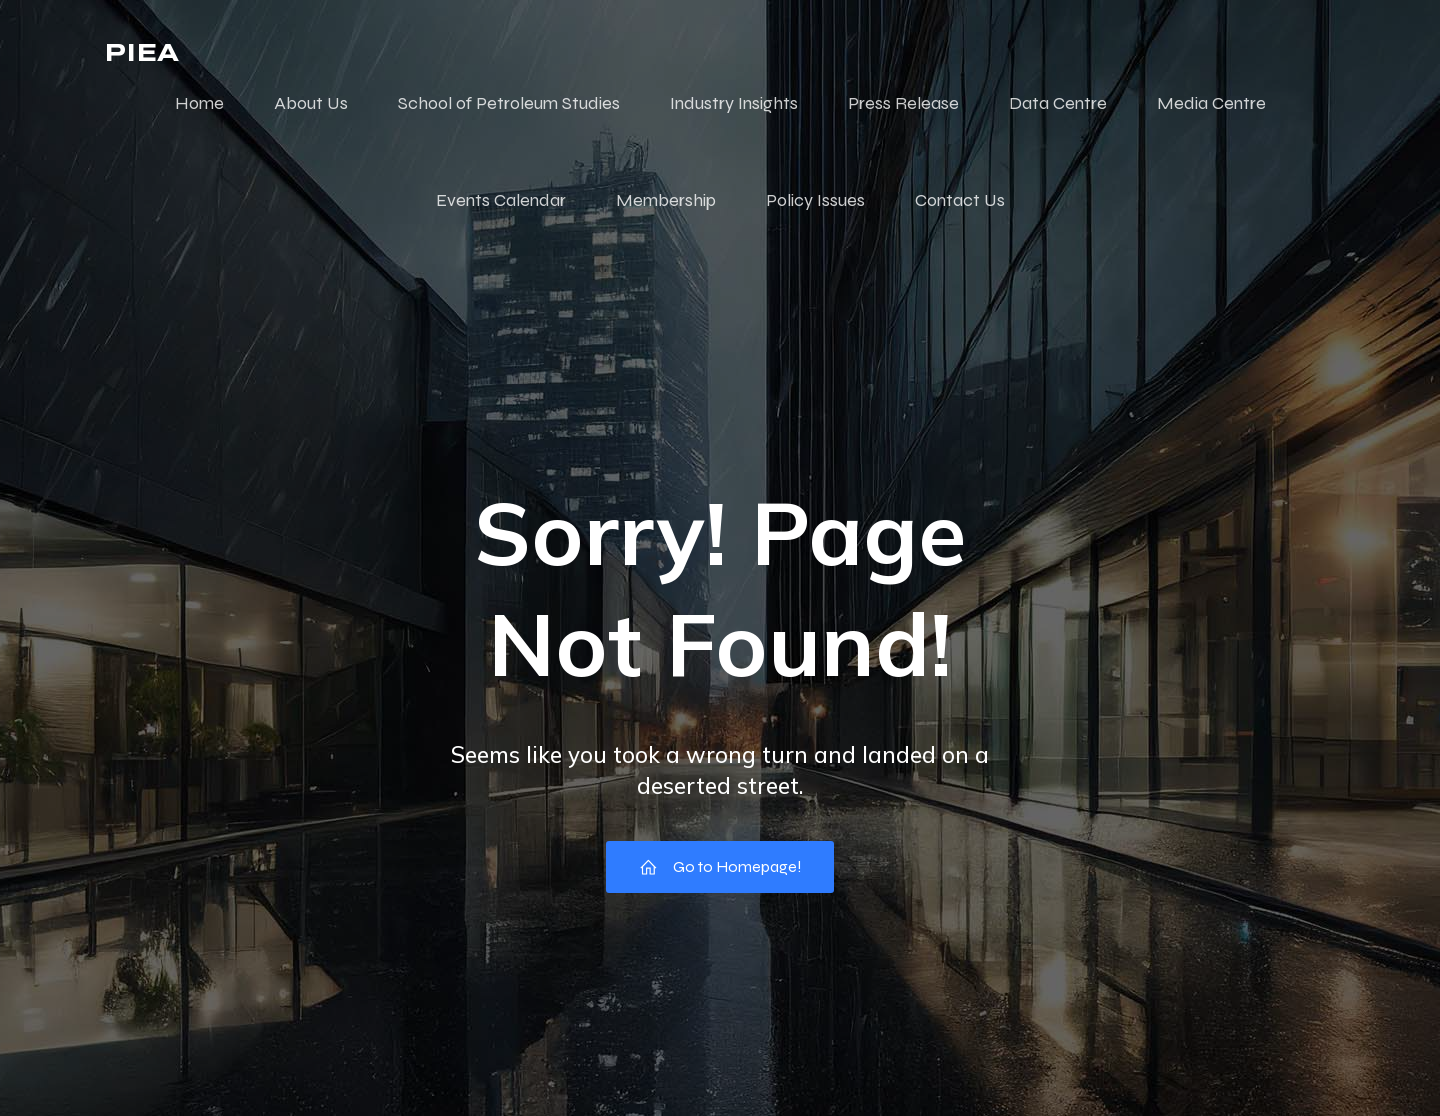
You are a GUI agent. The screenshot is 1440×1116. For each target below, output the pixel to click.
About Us (311, 103)
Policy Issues (815, 200)
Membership (666, 200)
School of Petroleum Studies (509, 103)
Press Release (903, 103)
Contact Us (960, 200)
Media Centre (1211, 103)
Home (199, 103)
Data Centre (1058, 103)
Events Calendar (501, 200)
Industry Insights (734, 103)
